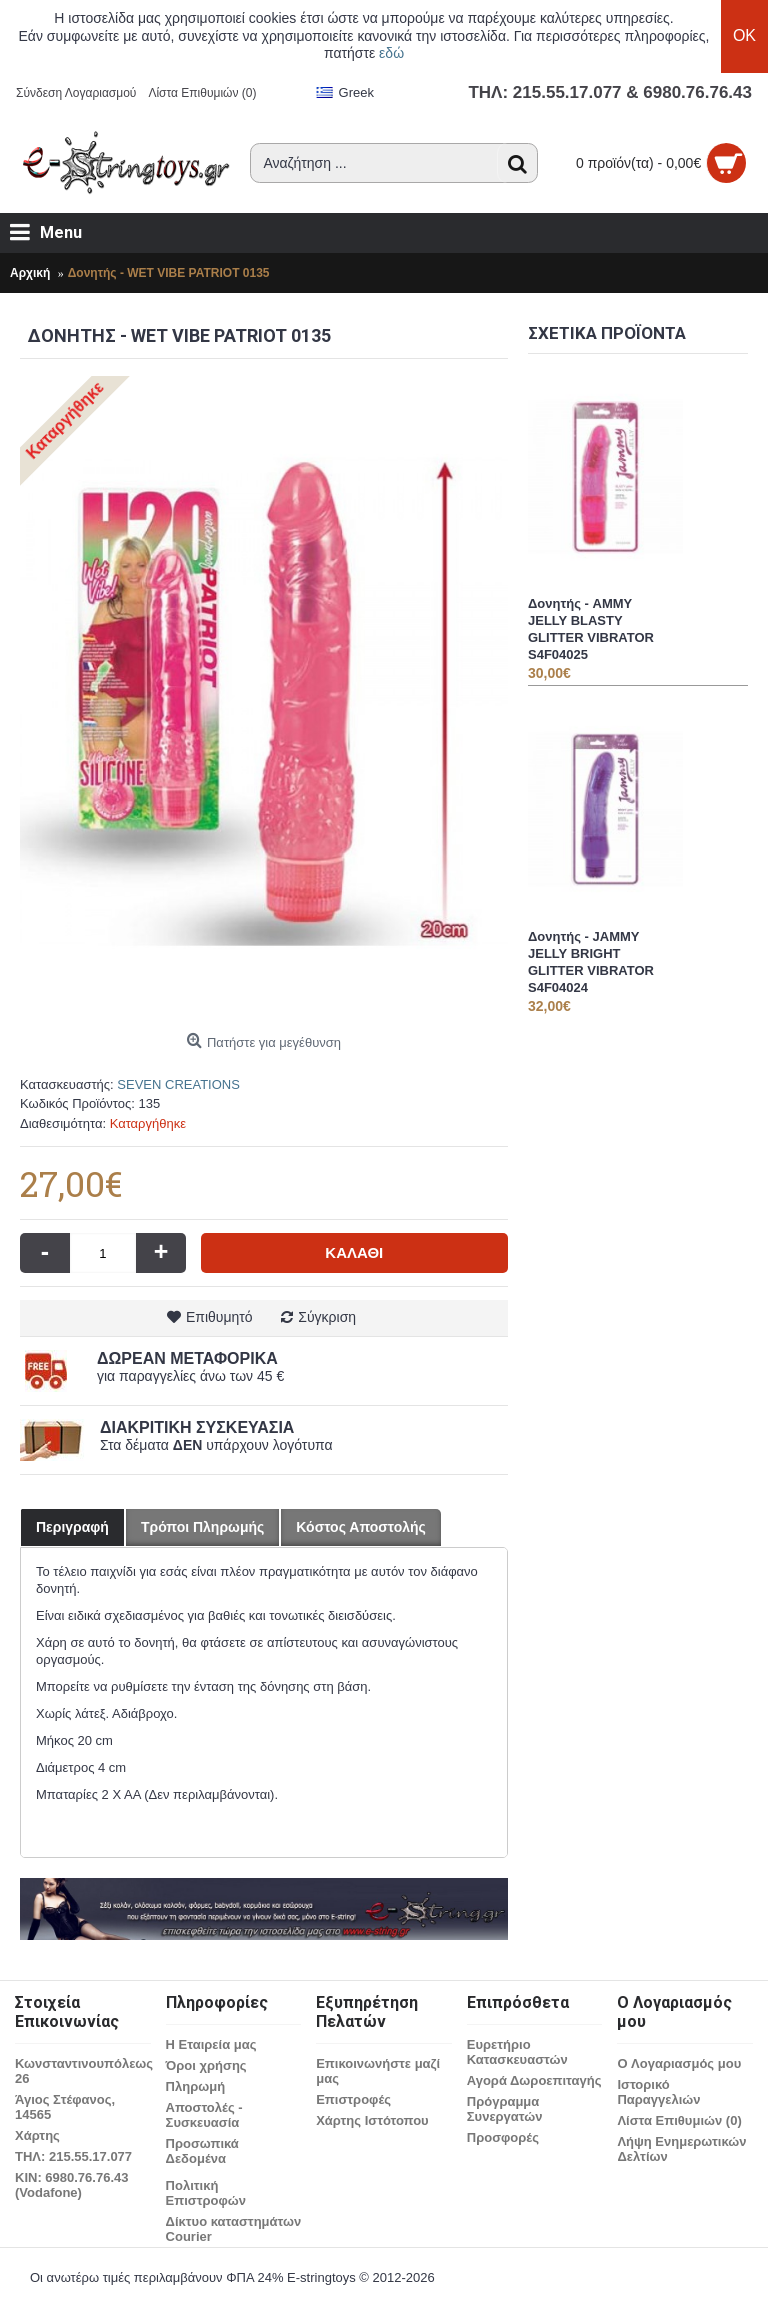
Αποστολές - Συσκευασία (204, 2115)
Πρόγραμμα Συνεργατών (505, 2109)
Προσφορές (503, 2137)
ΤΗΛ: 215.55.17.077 (73, 2156)
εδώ (391, 53)
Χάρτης (37, 2135)
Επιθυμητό (219, 1317)
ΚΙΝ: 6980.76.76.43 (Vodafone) (71, 2185)
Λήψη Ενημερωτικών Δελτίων (681, 2149)
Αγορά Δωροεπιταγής (534, 2080)
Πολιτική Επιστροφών (206, 2193)
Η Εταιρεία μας (211, 2044)
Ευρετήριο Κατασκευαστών (517, 2052)
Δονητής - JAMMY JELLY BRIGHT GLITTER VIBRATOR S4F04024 (591, 962)
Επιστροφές (353, 2099)
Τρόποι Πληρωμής (202, 1527)
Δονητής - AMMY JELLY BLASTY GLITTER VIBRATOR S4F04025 (591, 629)
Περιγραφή (72, 1527)
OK (744, 35)
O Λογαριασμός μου (679, 2063)
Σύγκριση (327, 1317)
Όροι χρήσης (206, 2065)
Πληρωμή (195, 2086)
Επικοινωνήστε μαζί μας (378, 2071)
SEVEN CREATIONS (178, 1084)
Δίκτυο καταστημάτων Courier (234, 2229)
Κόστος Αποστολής (361, 1527)
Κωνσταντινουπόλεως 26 (83, 2071)
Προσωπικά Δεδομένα (202, 2151)
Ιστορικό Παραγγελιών (658, 2092)
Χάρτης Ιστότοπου (372, 2120)
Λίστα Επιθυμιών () (679, 2120)
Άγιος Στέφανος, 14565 (65, 2107)
